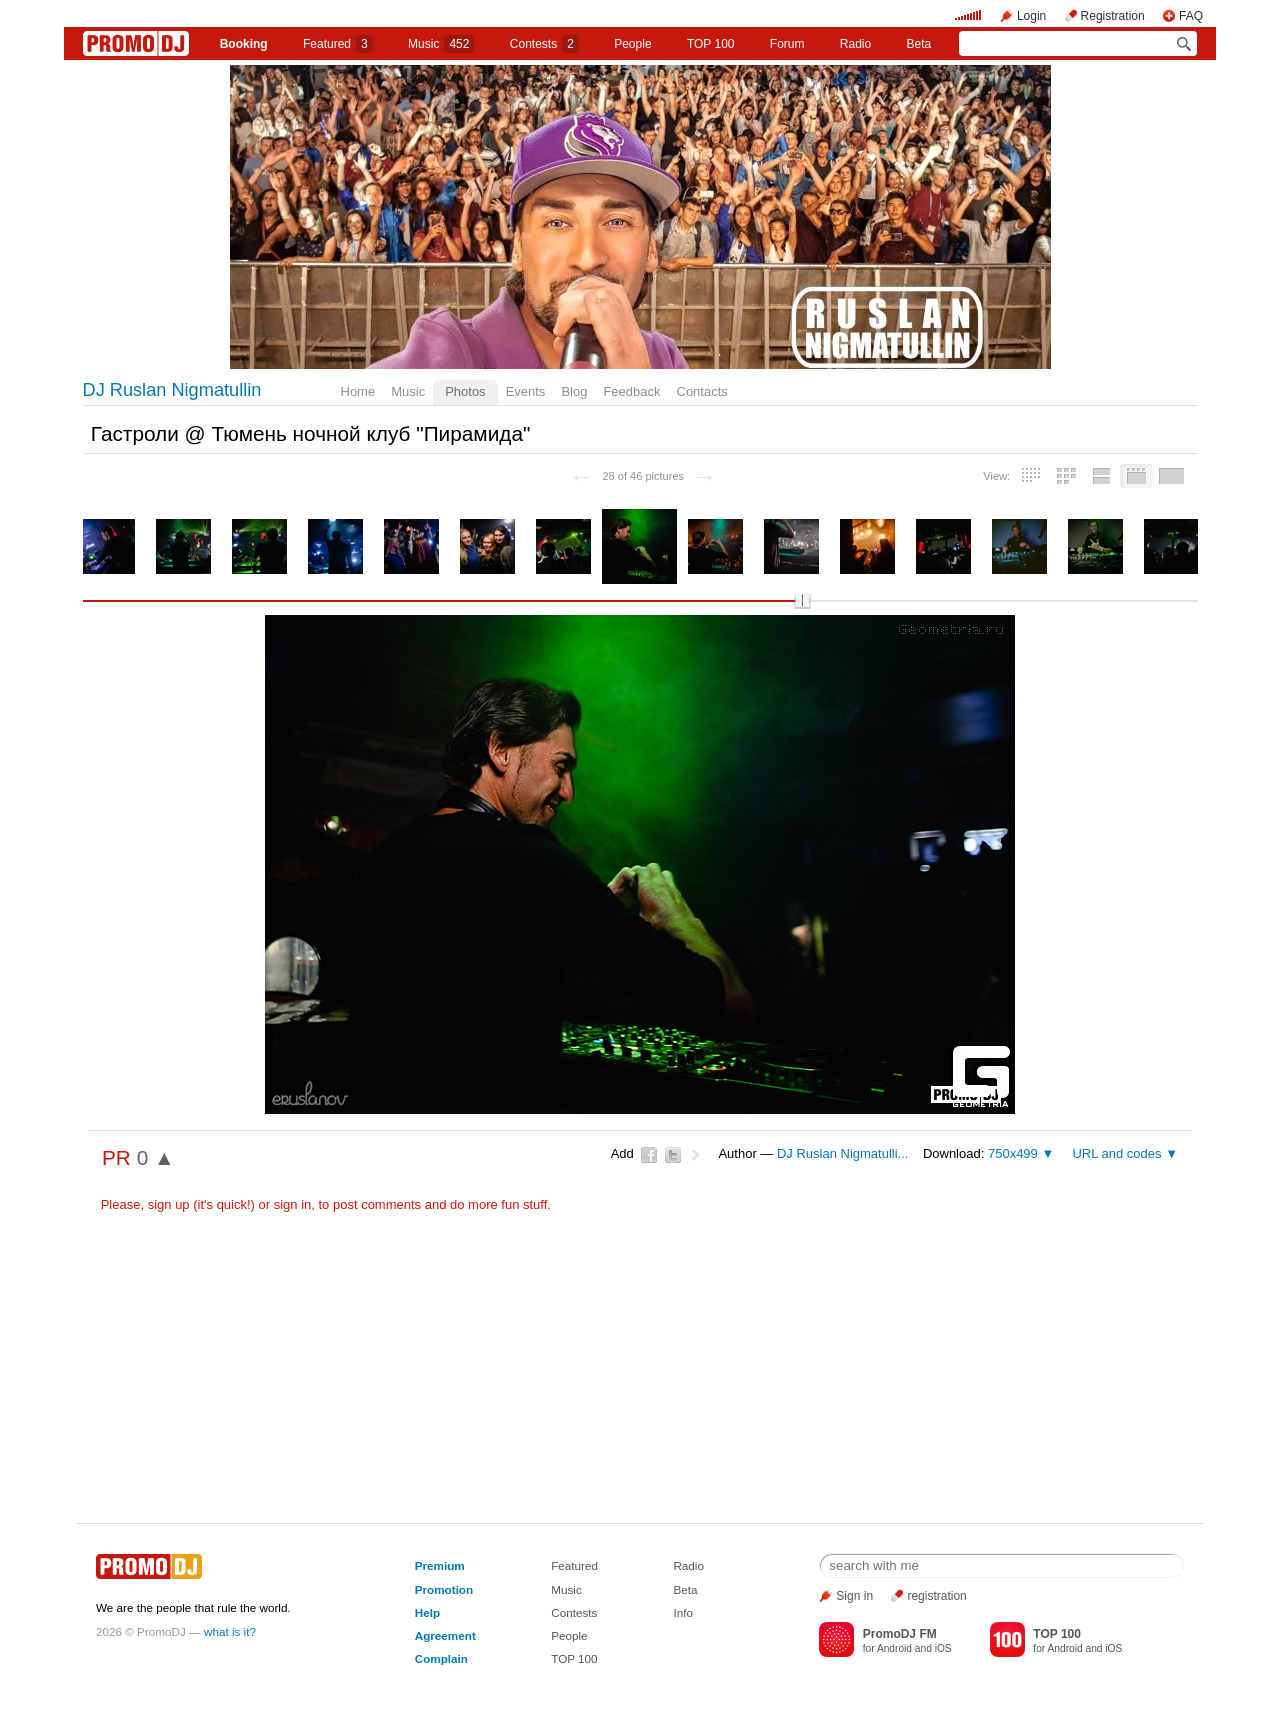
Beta (919, 44)
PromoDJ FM (900, 1634)
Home (358, 391)
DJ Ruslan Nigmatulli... (843, 1153)
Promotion (444, 1589)
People (632, 44)
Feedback (631, 391)
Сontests (544, 44)
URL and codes (1116, 1153)
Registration (1113, 16)
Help (427, 1612)
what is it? (230, 1631)
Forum (787, 44)
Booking (244, 44)
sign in (293, 1204)
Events (526, 391)
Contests (574, 1612)
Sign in (854, 1596)
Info (683, 1612)
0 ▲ (156, 1157)
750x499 (1013, 1153)
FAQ (1191, 16)
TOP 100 (711, 44)
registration (936, 1596)
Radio (855, 44)
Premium (440, 1565)
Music (441, 44)
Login (1031, 16)
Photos (465, 391)
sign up (169, 1204)
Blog (574, 391)
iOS (943, 1648)
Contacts (702, 391)
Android (894, 1648)
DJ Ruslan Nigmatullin (172, 390)
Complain (441, 1658)
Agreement (445, 1635)
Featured (338, 44)
